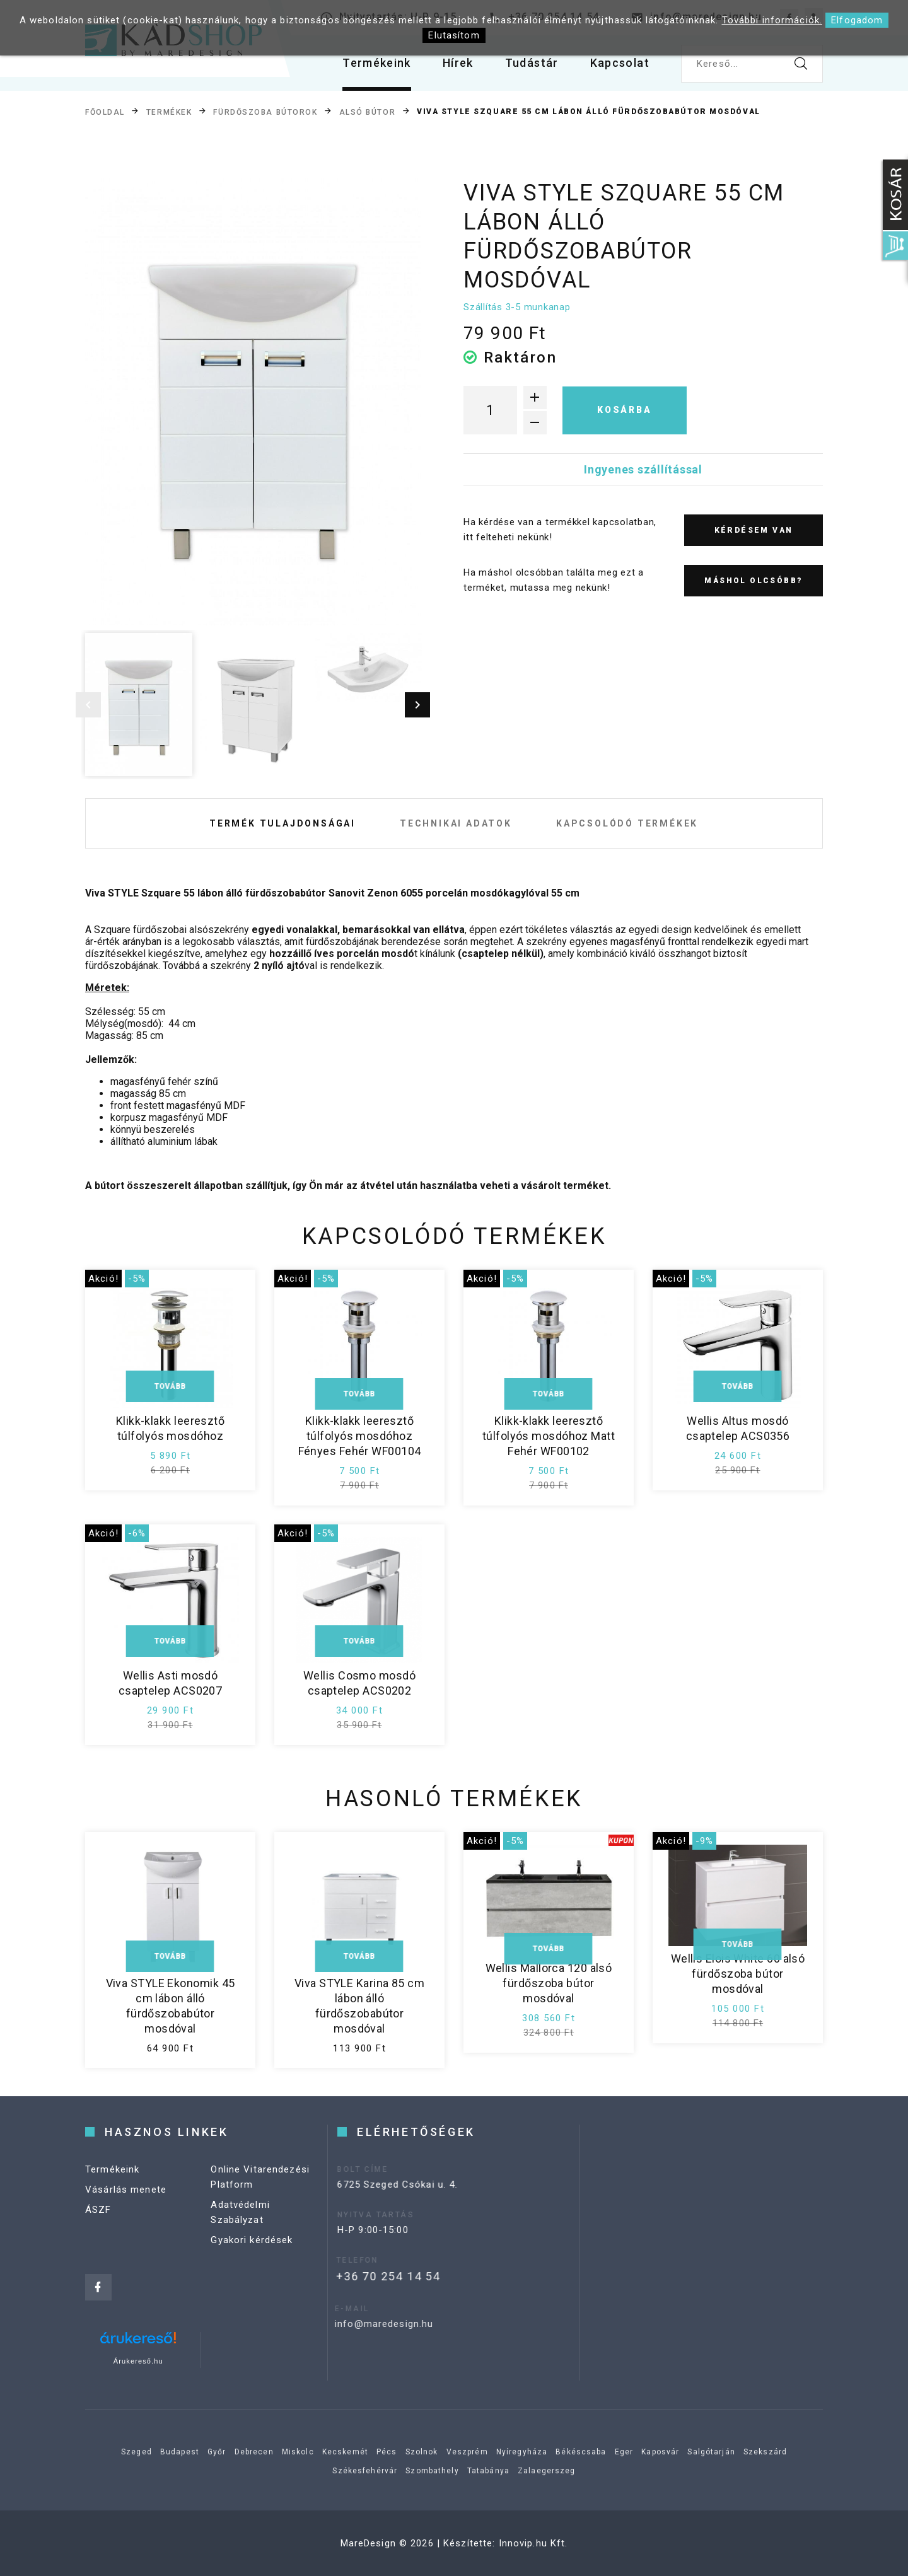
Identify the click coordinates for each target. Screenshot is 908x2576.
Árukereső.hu (138, 2361)
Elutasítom (453, 35)
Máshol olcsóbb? (753, 580)
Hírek (458, 62)
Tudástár (532, 62)
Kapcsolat (619, 62)
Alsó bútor (367, 112)
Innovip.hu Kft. (533, 2543)
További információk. (772, 20)
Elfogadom (857, 20)
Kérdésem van (753, 530)
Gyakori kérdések (252, 2262)
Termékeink (376, 62)
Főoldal (105, 112)
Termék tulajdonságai (282, 823)
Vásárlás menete (125, 2211)
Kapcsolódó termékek (627, 823)
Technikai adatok (456, 823)
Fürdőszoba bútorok (265, 112)
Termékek (169, 112)
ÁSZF (98, 2231)
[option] (253, 401)
